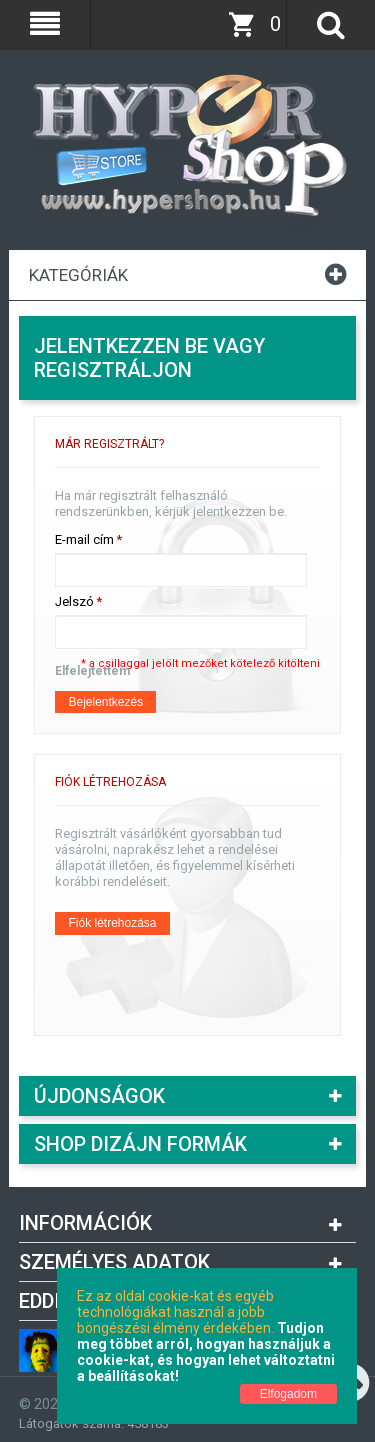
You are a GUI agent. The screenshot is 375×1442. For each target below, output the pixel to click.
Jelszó (74, 602)
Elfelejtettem (92, 671)
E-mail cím (84, 540)
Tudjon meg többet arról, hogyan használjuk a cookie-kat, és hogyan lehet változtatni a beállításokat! (206, 1352)
